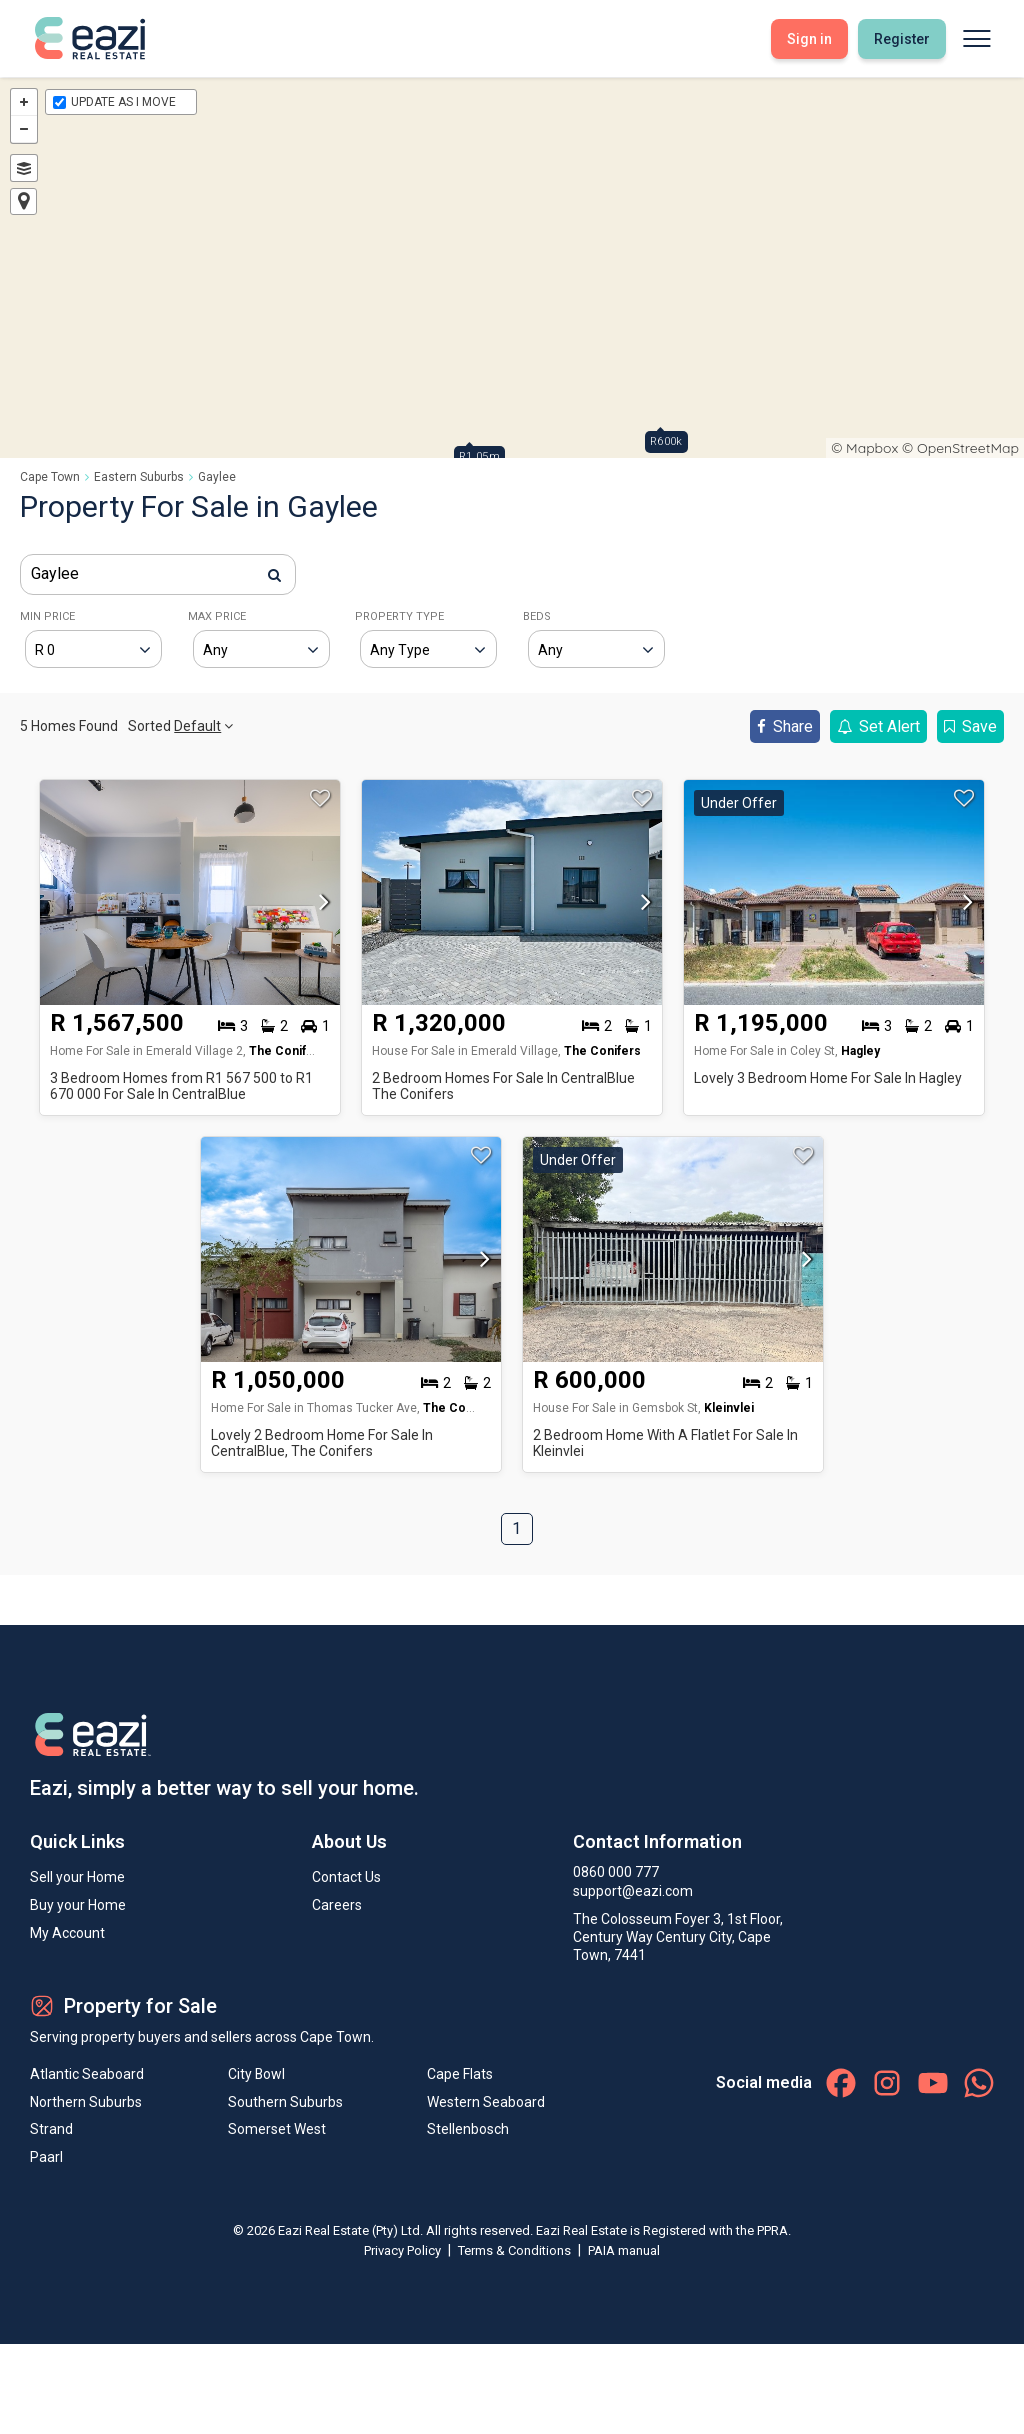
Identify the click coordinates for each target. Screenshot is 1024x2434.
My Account (67, 1933)
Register (902, 39)
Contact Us (346, 1877)
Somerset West (277, 2131)
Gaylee (217, 477)
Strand (51, 2131)
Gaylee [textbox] (55, 573)
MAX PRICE (217, 616)
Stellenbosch (468, 2131)
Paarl (46, 2159)
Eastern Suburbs (139, 477)
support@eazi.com (633, 1891)
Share (785, 726)
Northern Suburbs (86, 2103)
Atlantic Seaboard (87, 2075)
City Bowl (257, 2075)
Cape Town (50, 477)
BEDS (537, 616)
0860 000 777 (616, 1872)
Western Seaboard (486, 2103)
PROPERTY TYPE (399, 616)
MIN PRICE (47, 616)
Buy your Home (78, 1905)
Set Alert (878, 726)
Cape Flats (460, 2075)
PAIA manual (624, 2250)
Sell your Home (77, 1877)
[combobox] (158, 574)
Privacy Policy (404, 2250)
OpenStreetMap (968, 448)
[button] (319, 908)
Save (970, 726)
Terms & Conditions (516, 2250)
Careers (337, 1905)
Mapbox (872, 448)
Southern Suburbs (285, 2103)
